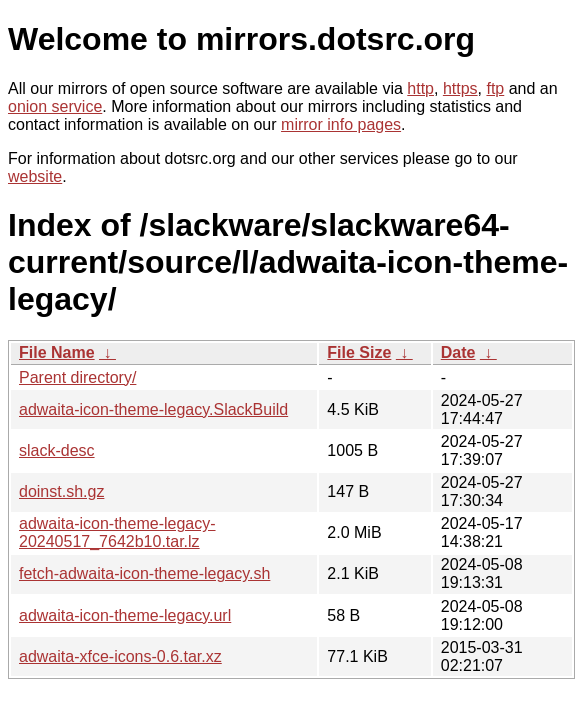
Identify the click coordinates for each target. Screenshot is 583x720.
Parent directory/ (77, 377)
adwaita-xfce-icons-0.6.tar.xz (120, 656)
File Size (359, 352)
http (420, 88)
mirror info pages (341, 124)
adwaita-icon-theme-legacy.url (125, 615)
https (460, 88)
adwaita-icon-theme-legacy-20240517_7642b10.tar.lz (117, 532)
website (35, 176)
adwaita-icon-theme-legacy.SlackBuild (153, 409)
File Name (57, 352)
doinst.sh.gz (61, 491)
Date (458, 352)
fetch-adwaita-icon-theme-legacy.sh (144, 573)
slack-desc (57, 450)
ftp (495, 88)
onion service (55, 106)
